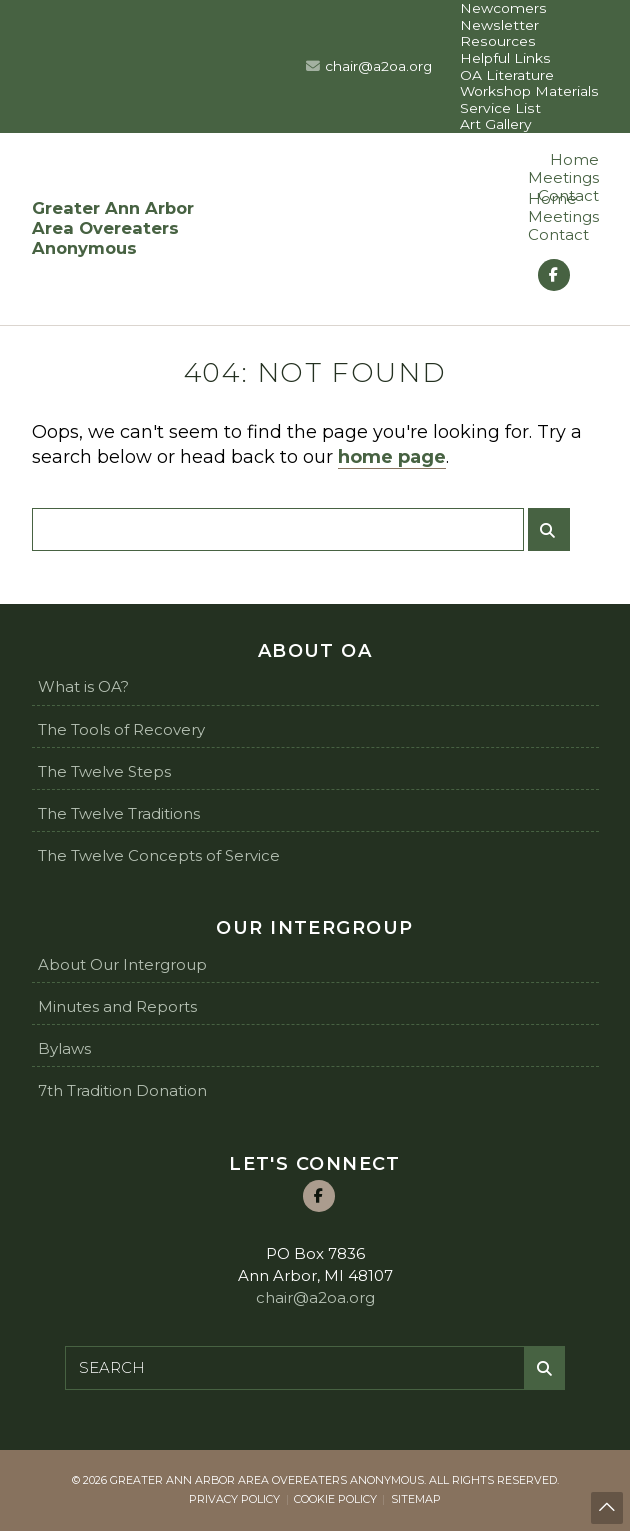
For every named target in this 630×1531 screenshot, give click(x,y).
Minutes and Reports (117, 1006)
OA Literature (507, 75)
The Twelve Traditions (119, 813)
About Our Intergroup (122, 964)
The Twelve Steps (104, 771)
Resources (498, 41)
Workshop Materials (529, 91)
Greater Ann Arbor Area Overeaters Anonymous (113, 228)
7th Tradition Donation (122, 1090)
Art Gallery (496, 124)
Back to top (608, 1510)
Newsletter (499, 25)
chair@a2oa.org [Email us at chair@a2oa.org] (378, 66)
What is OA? (83, 686)
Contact (558, 234)
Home (574, 159)
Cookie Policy (335, 1499)
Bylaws (64, 1048)
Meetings (563, 177)
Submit (553, 537)
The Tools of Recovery (121, 729)
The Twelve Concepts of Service (159, 855)
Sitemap (416, 1499)
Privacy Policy (234, 1499)
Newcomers (503, 8)
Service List (500, 108)
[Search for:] (278, 530)
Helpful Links (505, 58)
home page (392, 457)
